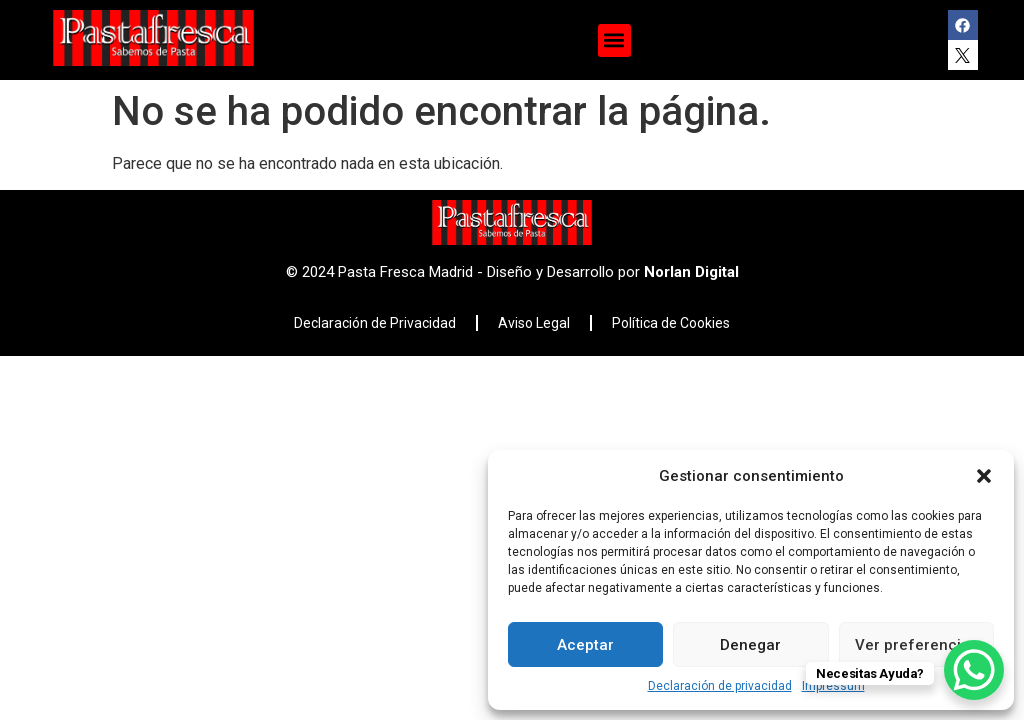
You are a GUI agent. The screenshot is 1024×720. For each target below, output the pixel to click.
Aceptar (585, 645)
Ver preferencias (916, 645)
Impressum (833, 686)
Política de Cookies (671, 323)
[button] (984, 476)
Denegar (750, 645)
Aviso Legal (534, 323)
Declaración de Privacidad (375, 323)
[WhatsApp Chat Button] (974, 670)
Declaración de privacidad (720, 686)
